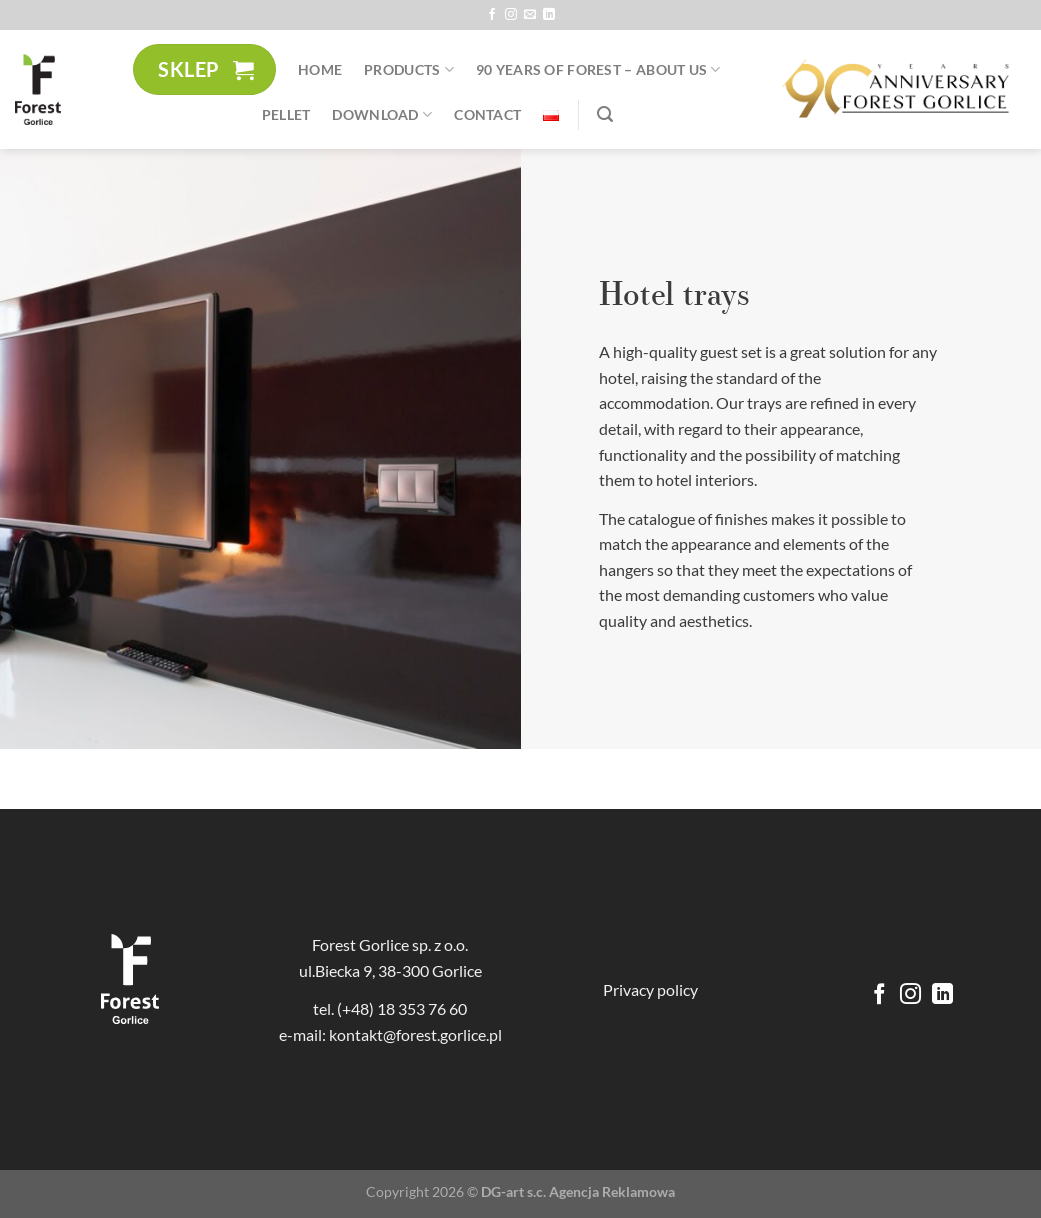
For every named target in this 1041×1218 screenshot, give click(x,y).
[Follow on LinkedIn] (549, 15)
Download (382, 114)
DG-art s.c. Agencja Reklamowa (578, 1191)
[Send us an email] (530, 15)
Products (409, 69)
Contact (487, 114)
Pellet (286, 114)
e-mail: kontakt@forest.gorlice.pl (390, 1034)
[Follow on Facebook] (492, 15)
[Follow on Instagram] (511, 15)
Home (320, 69)
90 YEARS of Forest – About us (598, 69)
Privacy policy (650, 989)
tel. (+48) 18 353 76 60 (390, 1008)
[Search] (605, 114)
